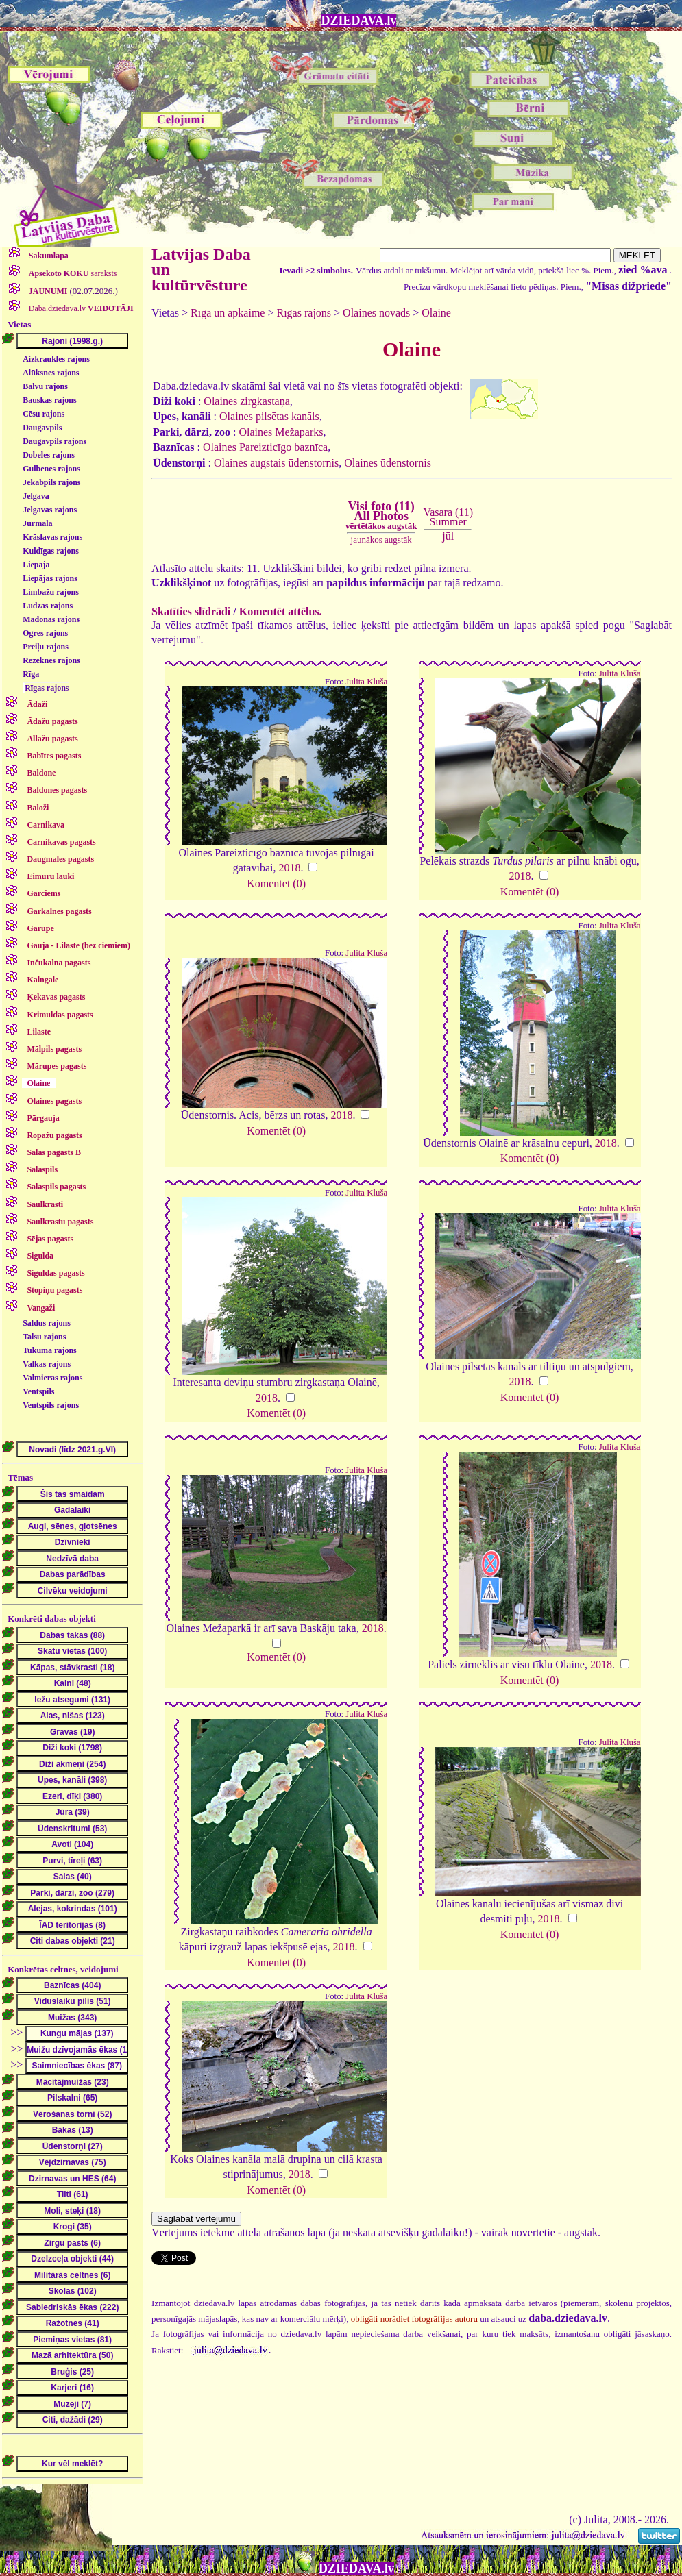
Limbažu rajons (51, 592)
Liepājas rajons (50, 578)
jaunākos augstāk (381, 539)
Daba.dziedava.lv (80, 308)
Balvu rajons (45, 386)
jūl (448, 536)
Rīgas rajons (47, 688)
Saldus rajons (47, 1323)
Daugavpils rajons (54, 441)
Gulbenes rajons (51, 468)
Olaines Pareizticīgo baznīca (265, 447)
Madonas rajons (51, 619)
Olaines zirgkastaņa (246, 401)
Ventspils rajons (51, 1405)
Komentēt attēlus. (280, 611)
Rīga (31, 674)
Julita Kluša (366, 681)
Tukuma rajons (50, 1350)
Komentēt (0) (276, 883)
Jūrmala (37, 523)
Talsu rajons (44, 1336)
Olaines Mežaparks (281, 432)
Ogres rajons (45, 633)
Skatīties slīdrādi (190, 611)
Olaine (436, 313)
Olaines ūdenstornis (387, 463)
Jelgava (36, 496)
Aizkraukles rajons (56, 359)
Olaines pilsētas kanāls (269, 416)
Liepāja (36, 564)
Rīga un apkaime (228, 313)
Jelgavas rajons (50, 510)
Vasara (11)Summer (448, 517)
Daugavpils (42, 427)
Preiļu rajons (46, 647)
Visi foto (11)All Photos (381, 515)
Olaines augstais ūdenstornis (276, 463)
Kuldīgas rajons (51, 551)
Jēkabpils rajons (51, 482)
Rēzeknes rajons (51, 660)
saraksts (72, 273)
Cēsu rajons (43, 414)
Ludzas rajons (48, 605)
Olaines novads (376, 313)
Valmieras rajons (52, 1378)
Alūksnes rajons (51, 372)
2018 (289, 868)
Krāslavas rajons (52, 537)
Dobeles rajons (49, 455)
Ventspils (38, 1391)
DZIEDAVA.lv (359, 20)
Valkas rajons (47, 1364)
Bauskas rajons (49, 400)
